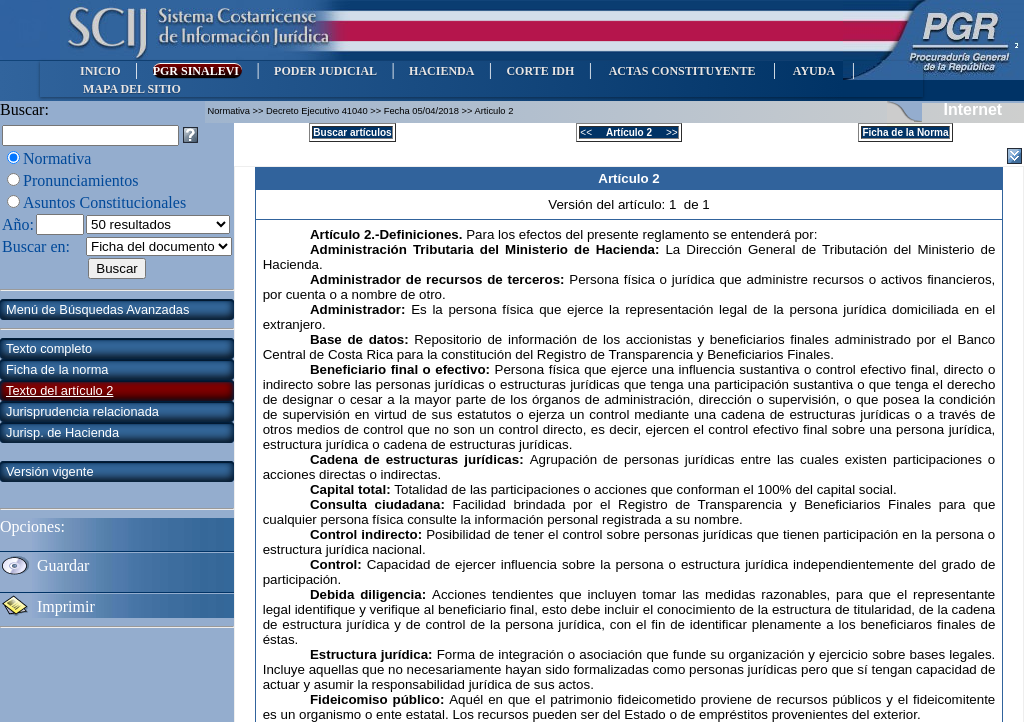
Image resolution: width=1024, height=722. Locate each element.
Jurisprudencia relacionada (82, 411)
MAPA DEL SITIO (132, 89)
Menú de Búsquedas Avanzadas (97, 309)
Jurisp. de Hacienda (62, 432)
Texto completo (49, 348)
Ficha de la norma (57, 369)
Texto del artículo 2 (59, 390)
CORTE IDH (540, 71)
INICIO (100, 71)
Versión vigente (50, 471)
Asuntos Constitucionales (104, 202)
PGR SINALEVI (197, 71)
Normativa (57, 158)
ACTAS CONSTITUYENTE (682, 71)
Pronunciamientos (81, 180)
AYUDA (813, 71)
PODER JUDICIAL (325, 71)
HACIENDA (441, 71)
